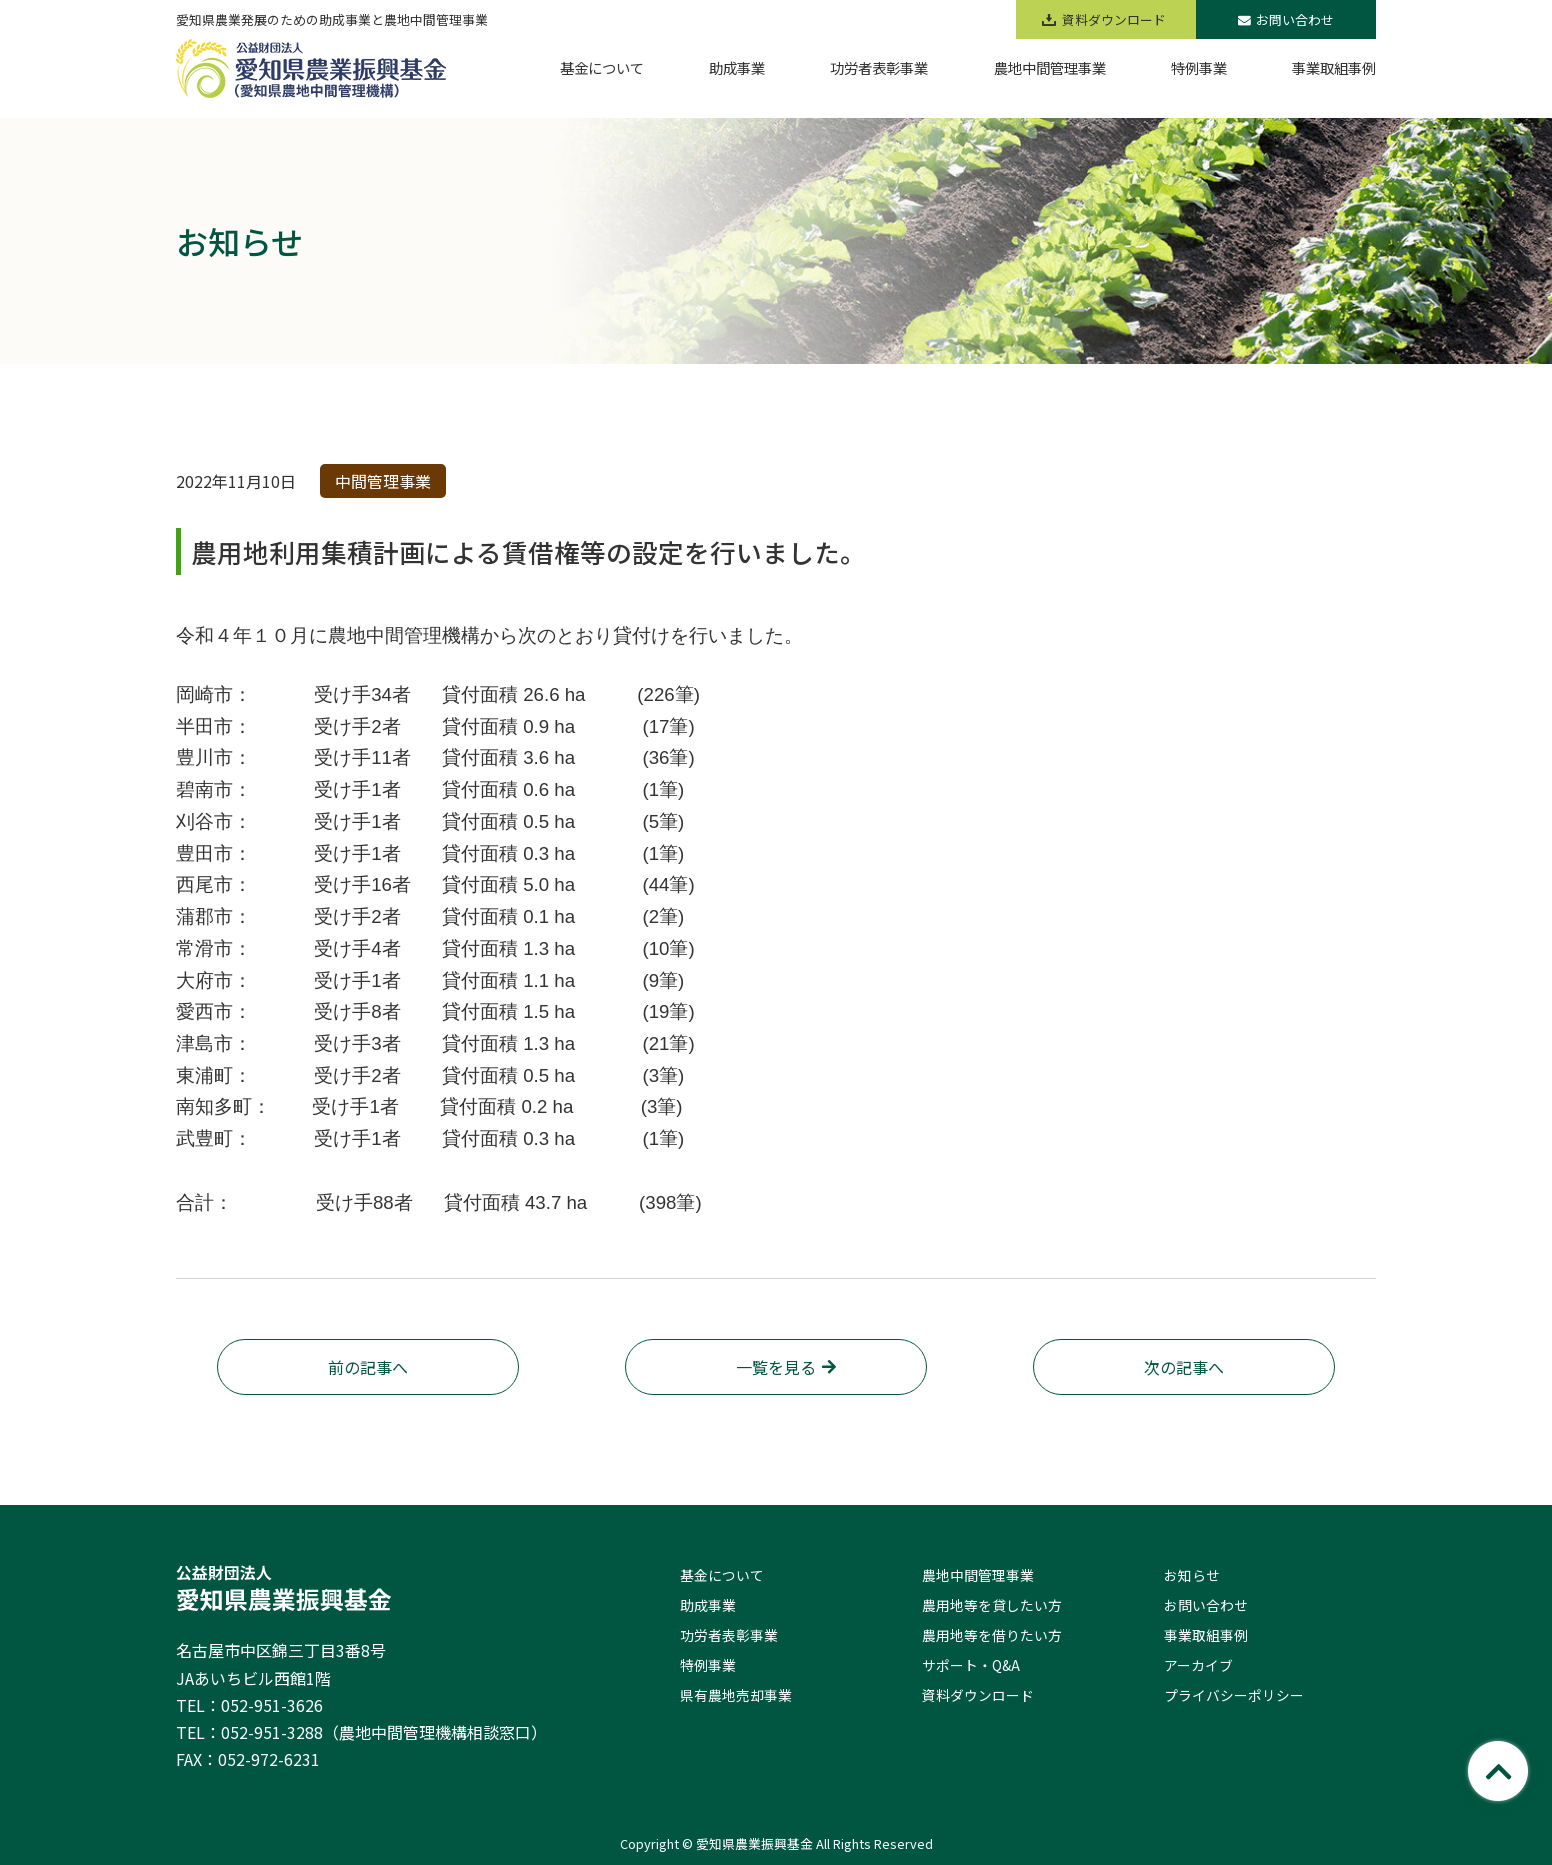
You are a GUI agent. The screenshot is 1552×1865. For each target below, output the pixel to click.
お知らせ (1192, 1575)
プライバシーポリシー (1234, 1695)
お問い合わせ (1286, 19)
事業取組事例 (1206, 1635)
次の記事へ (1184, 1367)
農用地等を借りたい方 (992, 1635)
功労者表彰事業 (729, 1635)
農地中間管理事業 (978, 1575)
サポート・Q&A (971, 1665)
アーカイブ (1198, 1665)
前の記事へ (368, 1367)
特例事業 (708, 1665)
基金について (722, 1575)
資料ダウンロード (978, 1695)
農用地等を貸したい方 (992, 1605)
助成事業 (708, 1605)
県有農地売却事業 (736, 1695)
